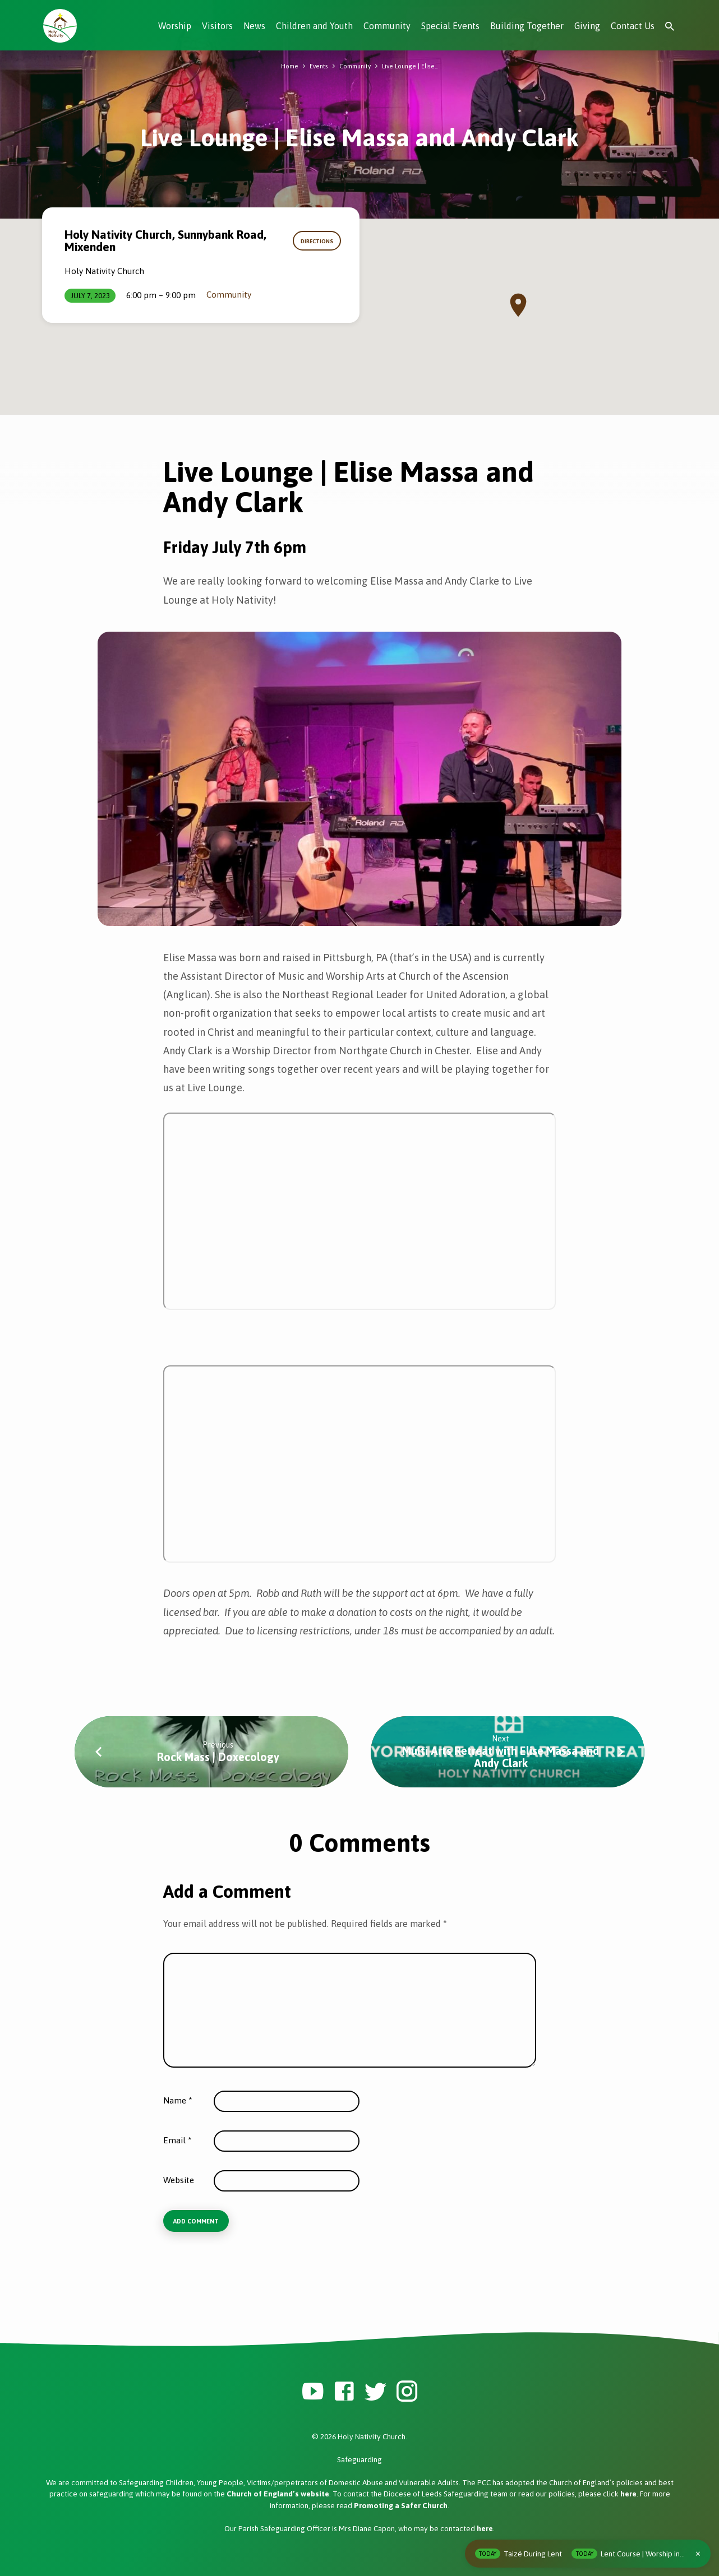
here (628, 2494)
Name (177, 2100)
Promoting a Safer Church (401, 2505)
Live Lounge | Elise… (414, 66)
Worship (174, 26)
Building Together (527, 26)
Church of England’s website (278, 2494)
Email (177, 2140)
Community (387, 26)
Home (284, 66)
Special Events (450, 26)
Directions (313, 241)
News (254, 26)
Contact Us (633, 26)
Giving (587, 26)
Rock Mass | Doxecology (218, 1756)
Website (178, 2180)
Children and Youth (314, 26)
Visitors (217, 26)
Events (315, 66)
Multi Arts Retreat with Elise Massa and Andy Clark (500, 1756)
